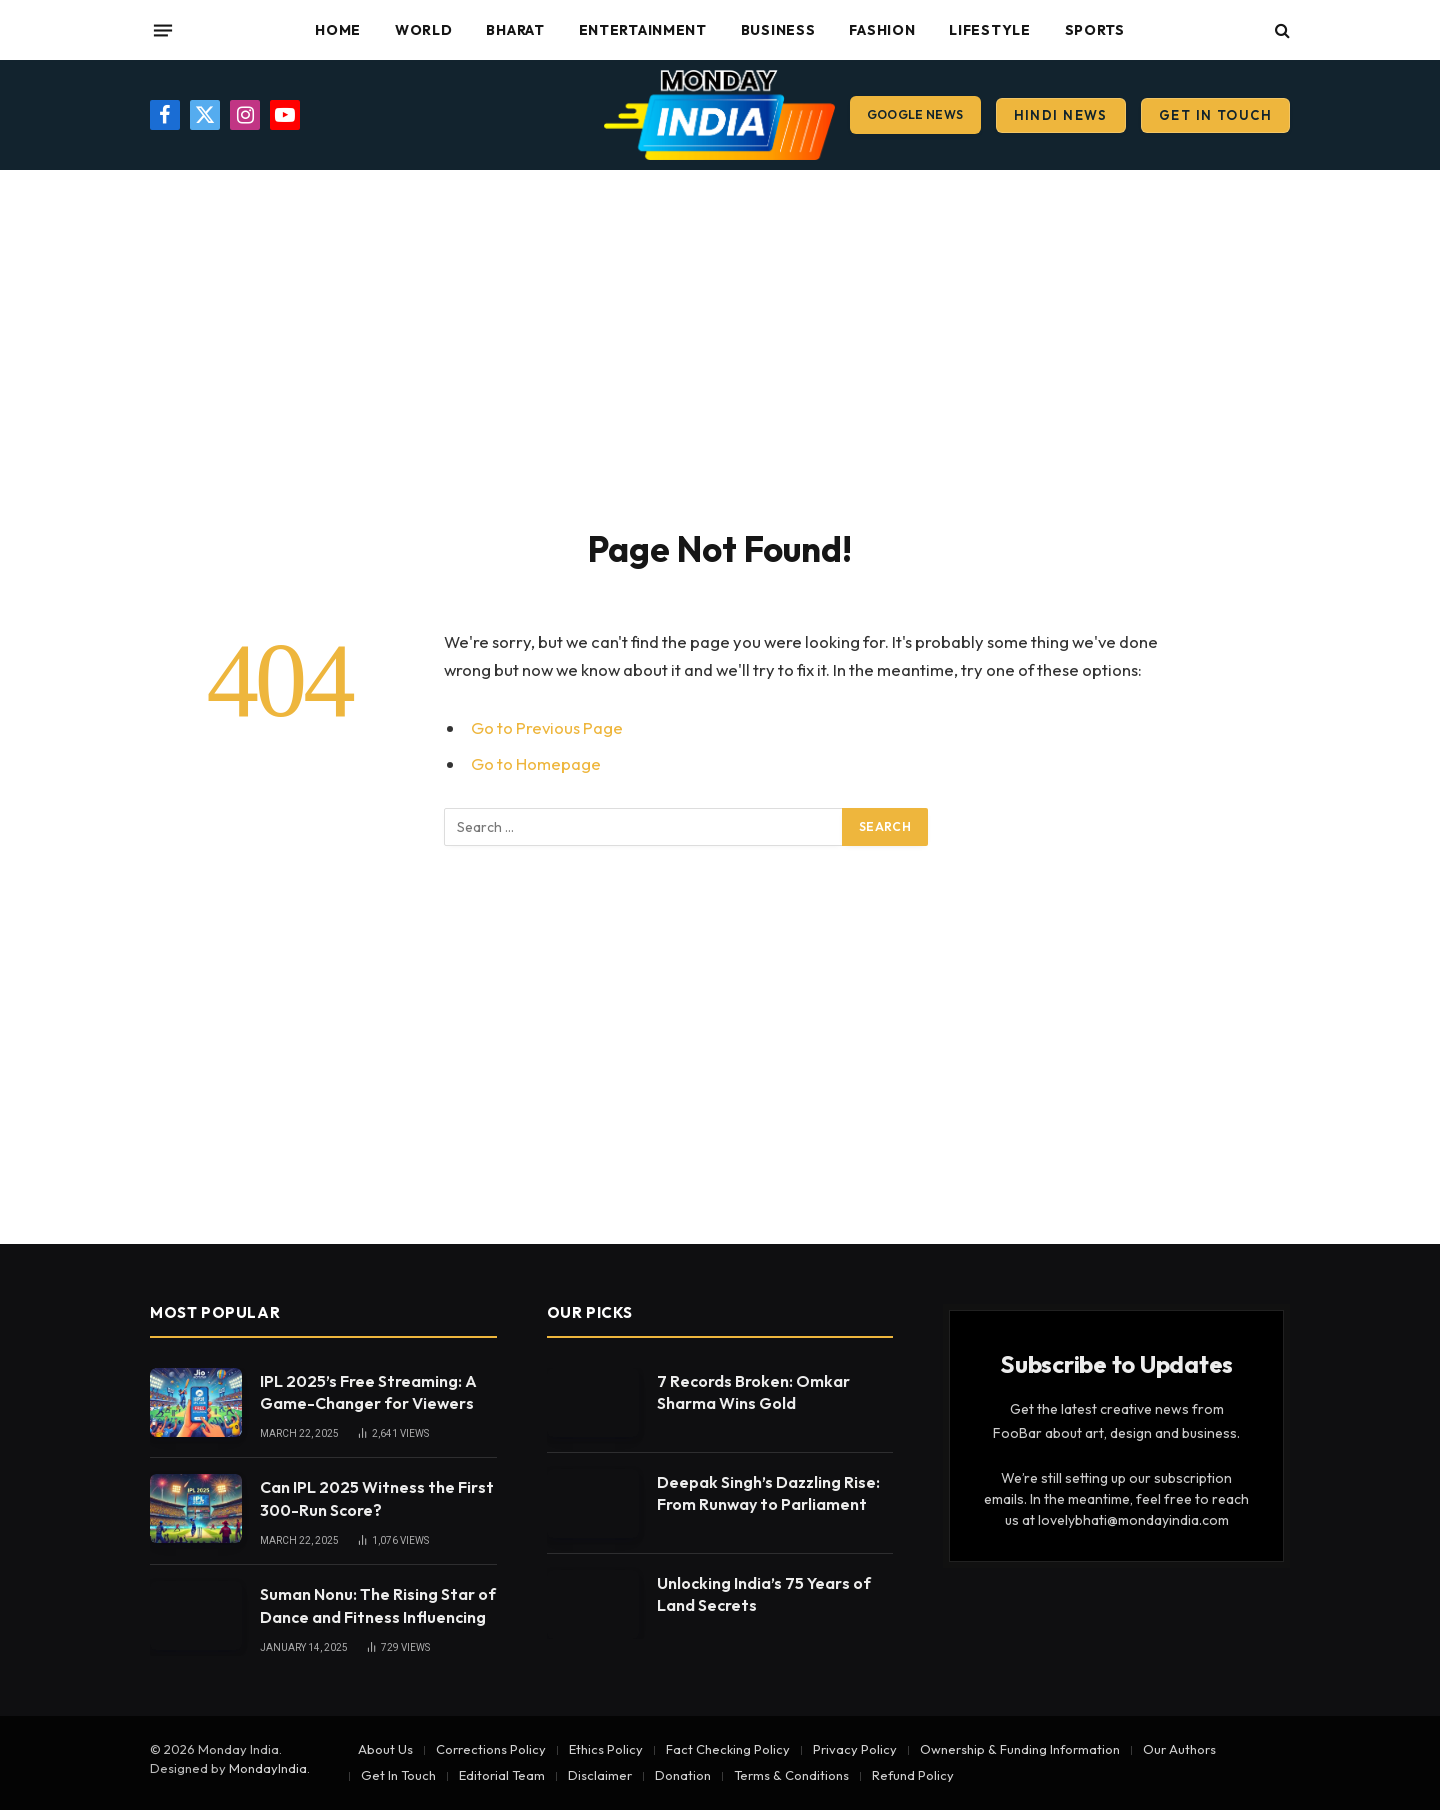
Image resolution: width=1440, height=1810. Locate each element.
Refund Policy (913, 1775)
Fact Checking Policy (728, 1749)
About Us (385, 1749)
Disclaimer (600, 1775)
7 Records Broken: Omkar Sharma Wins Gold (753, 1392)
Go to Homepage (536, 763)
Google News (915, 114)
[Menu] (163, 30)
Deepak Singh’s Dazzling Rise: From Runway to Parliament (768, 1493)
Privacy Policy (855, 1749)
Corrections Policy (491, 1749)
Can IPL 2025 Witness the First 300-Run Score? (377, 1498)
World (424, 30)
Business (778, 30)
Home (338, 30)
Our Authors (1179, 1749)
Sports (1095, 30)
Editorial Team (502, 1775)
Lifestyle (989, 30)
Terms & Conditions (791, 1775)
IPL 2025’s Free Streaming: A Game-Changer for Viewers (368, 1392)
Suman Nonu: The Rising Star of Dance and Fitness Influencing (378, 1605)
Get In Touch (1215, 115)
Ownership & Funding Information (1020, 1749)
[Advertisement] (720, 345)
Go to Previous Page (547, 727)
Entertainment (643, 30)
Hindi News (1061, 115)
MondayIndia (268, 1768)
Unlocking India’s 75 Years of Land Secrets (764, 1594)
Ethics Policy (606, 1749)
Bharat (515, 30)
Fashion (882, 30)
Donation (683, 1775)
